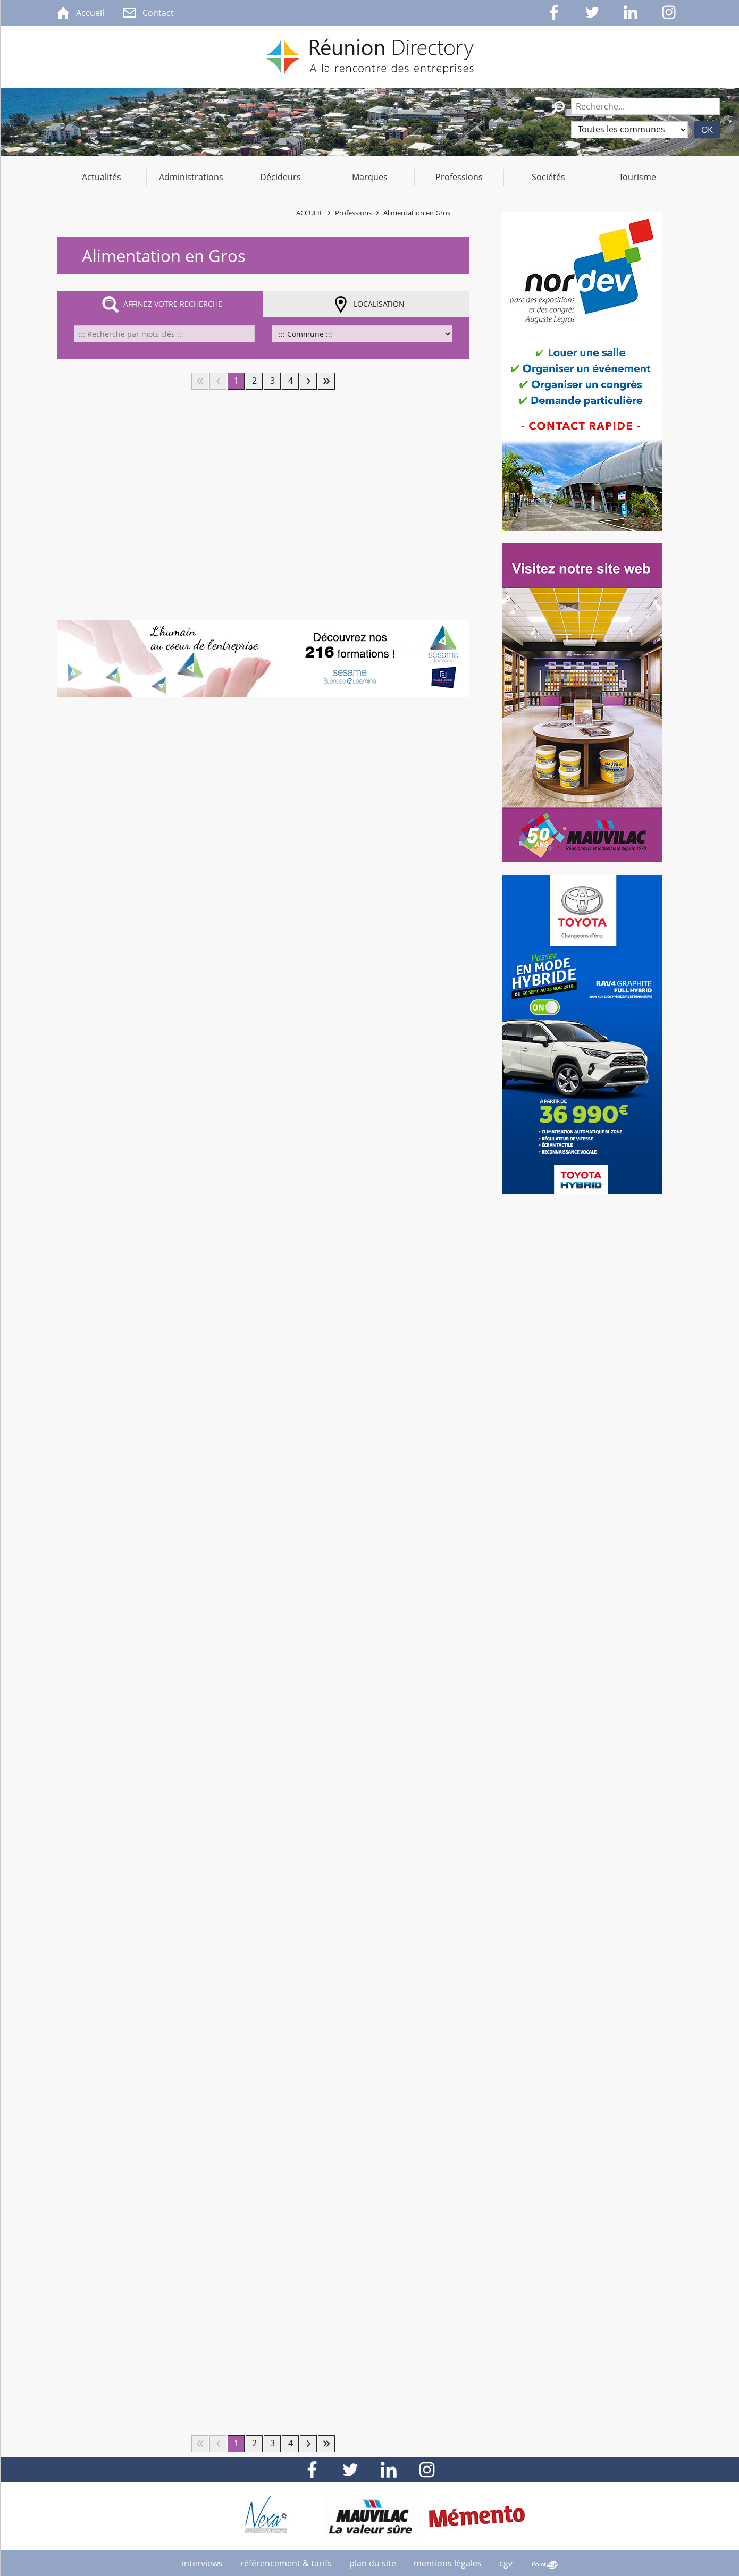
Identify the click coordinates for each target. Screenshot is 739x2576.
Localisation (379, 304)
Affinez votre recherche (172, 304)
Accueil (309, 212)
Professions (353, 212)
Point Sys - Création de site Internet (545, 2565)
